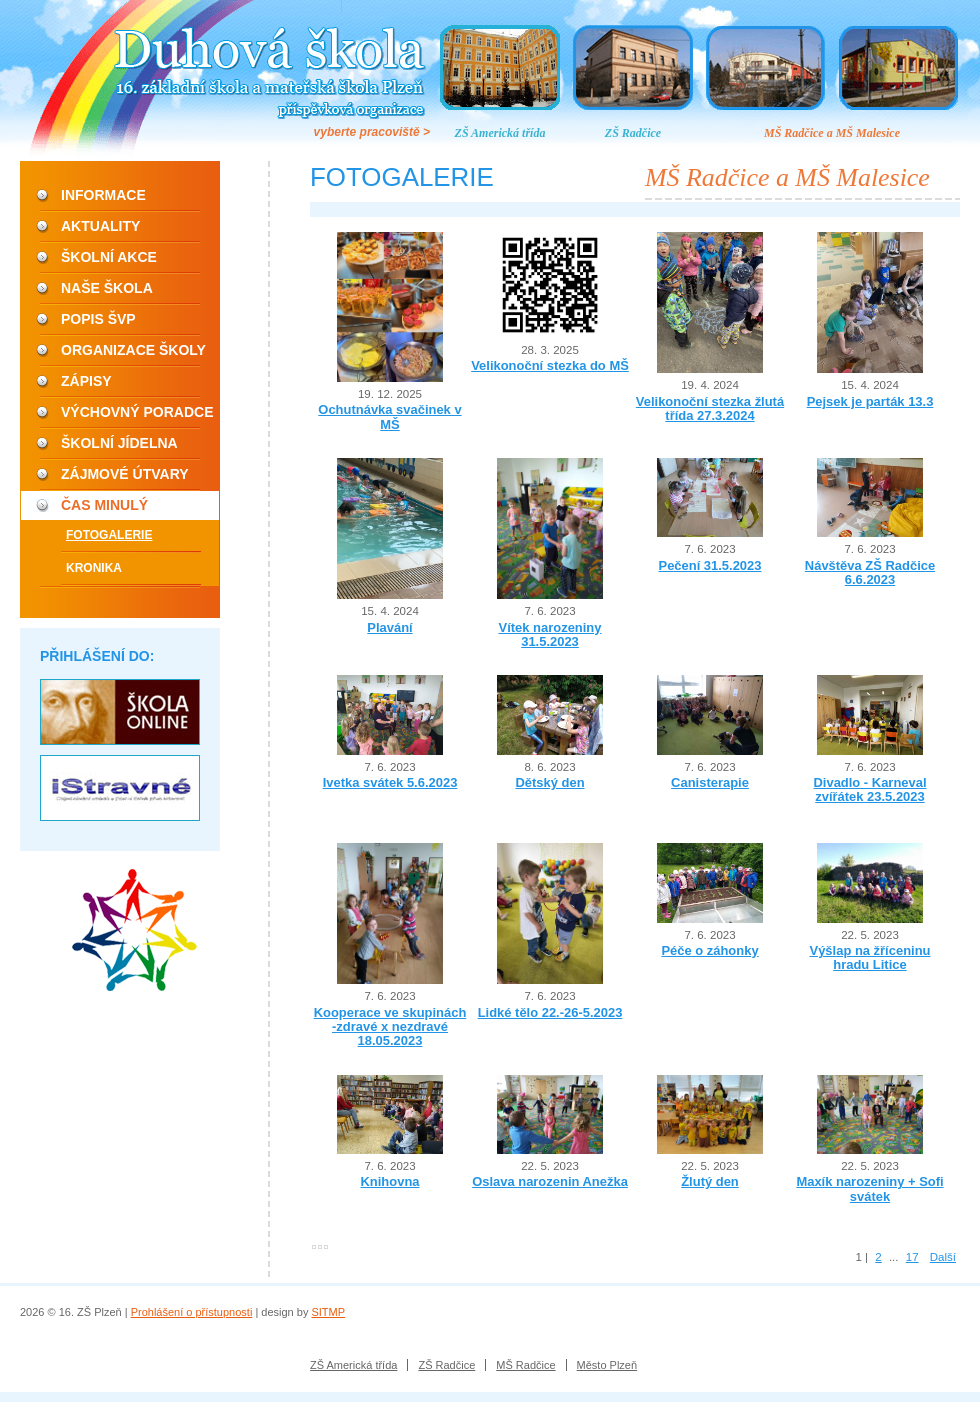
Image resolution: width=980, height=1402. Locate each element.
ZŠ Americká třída (500, 133)
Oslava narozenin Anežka (550, 1181)
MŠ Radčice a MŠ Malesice (832, 133)
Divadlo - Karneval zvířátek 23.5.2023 (869, 789)
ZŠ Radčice (633, 133)
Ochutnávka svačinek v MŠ (389, 416)
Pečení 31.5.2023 (710, 565)
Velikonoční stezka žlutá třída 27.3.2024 (710, 408)
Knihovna (389, 1181)
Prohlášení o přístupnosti (192, 1312)
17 (912, 1257)
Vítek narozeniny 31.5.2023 (550, 634)
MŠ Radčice (525, 1365)
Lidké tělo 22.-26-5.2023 (550, 1012)
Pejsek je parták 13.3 (870, 401)
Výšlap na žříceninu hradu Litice (870, 957)
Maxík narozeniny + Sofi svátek (869, 1188)
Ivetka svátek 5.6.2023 (390, 782)
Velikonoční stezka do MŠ (550, 365)
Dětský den (549, 782)
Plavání (389, 627)
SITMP (328, 1312)
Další (943, 1257)
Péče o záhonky (709, 950)
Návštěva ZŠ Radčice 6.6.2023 (870, 572)
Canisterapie (710, 782)
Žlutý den (710, 1181)
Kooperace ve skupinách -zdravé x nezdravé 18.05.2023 (390, 1027)
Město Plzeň (607, 1365)
